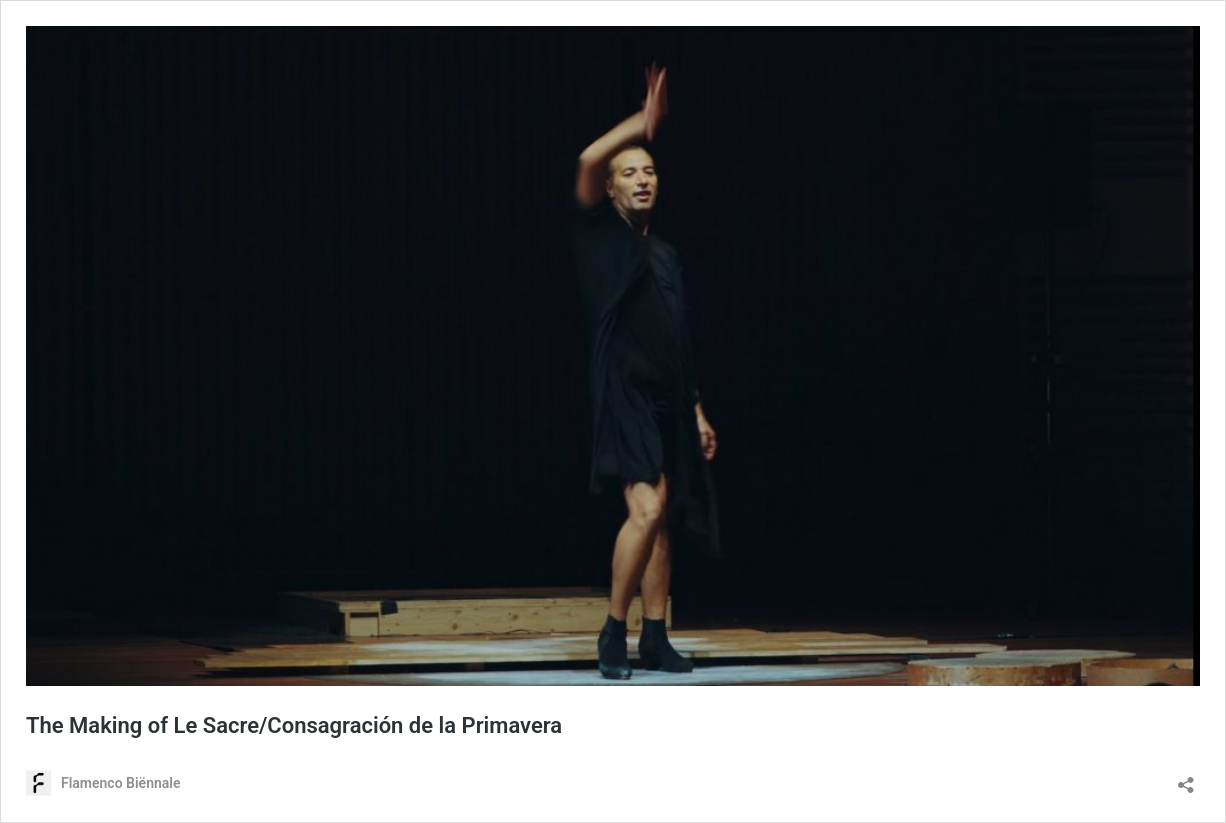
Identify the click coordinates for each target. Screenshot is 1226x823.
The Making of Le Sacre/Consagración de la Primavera (294, 725)
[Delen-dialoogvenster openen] (1186, 778)
